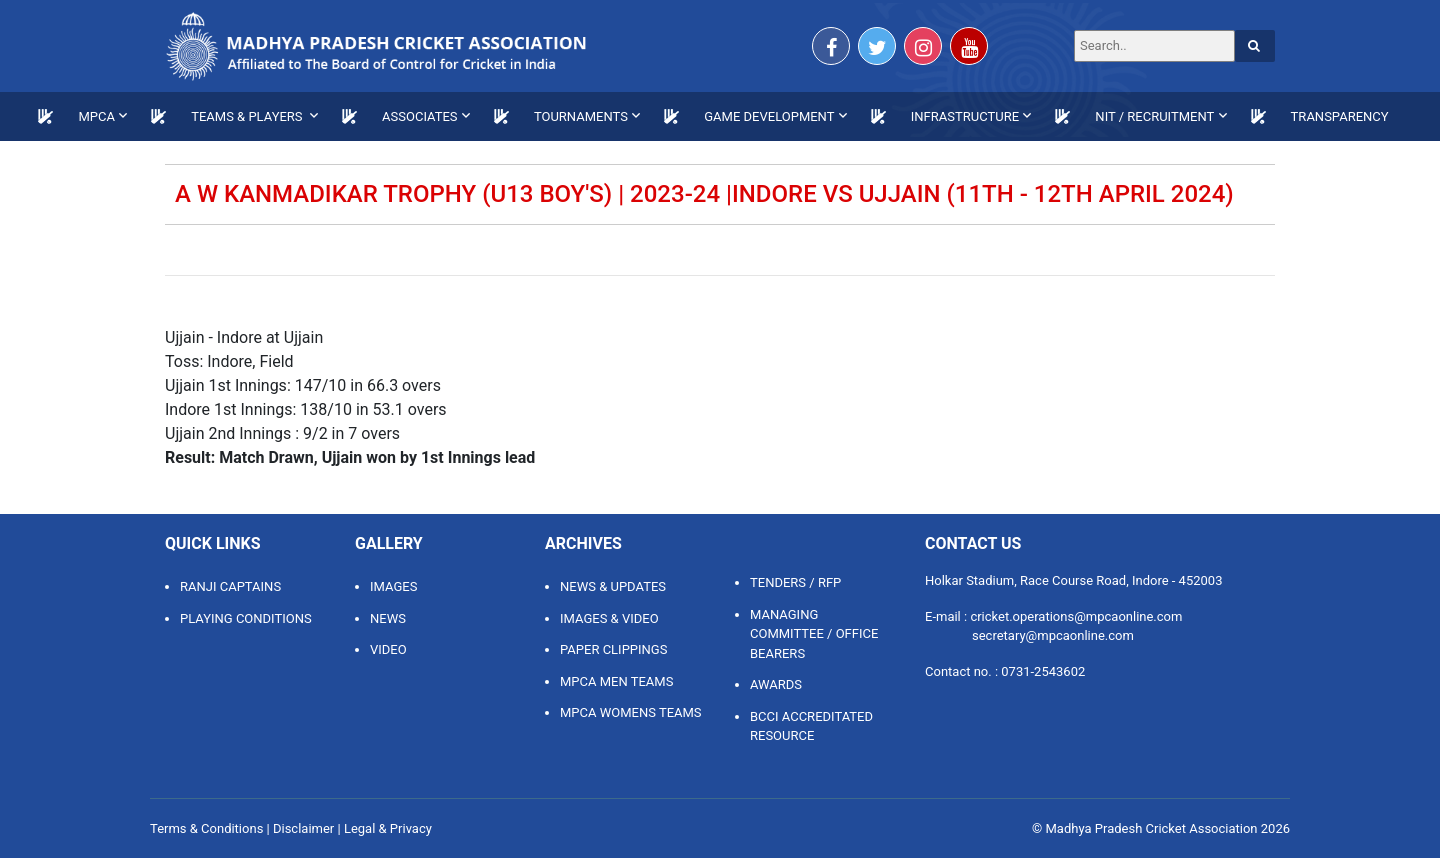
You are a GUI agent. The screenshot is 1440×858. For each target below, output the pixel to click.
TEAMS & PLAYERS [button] (248, 116)
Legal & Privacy (388, 828)
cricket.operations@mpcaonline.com (1076, 616)
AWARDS (776, 684)
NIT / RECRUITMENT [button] (1154, 116)
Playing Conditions (246, 618)
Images (393, 586)
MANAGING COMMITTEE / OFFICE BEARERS (814, 634)
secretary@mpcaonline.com (1053, 635)
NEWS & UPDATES (613, 586)
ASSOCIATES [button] (420, 116)
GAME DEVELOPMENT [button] (769, 116)
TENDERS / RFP (795, 582)
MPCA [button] (96, 116)
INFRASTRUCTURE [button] (965, 116)
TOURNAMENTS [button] (581, 116)
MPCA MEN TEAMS (616, 681)
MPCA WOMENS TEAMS (631, 712)
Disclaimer (303, 828)
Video (388, 649)
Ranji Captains (230, 586)
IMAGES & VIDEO (609, 618)
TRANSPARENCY (1340, 116)
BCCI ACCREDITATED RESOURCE (811, 726)
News (388, 618)
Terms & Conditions (206, 828)
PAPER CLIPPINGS (613, 649)
